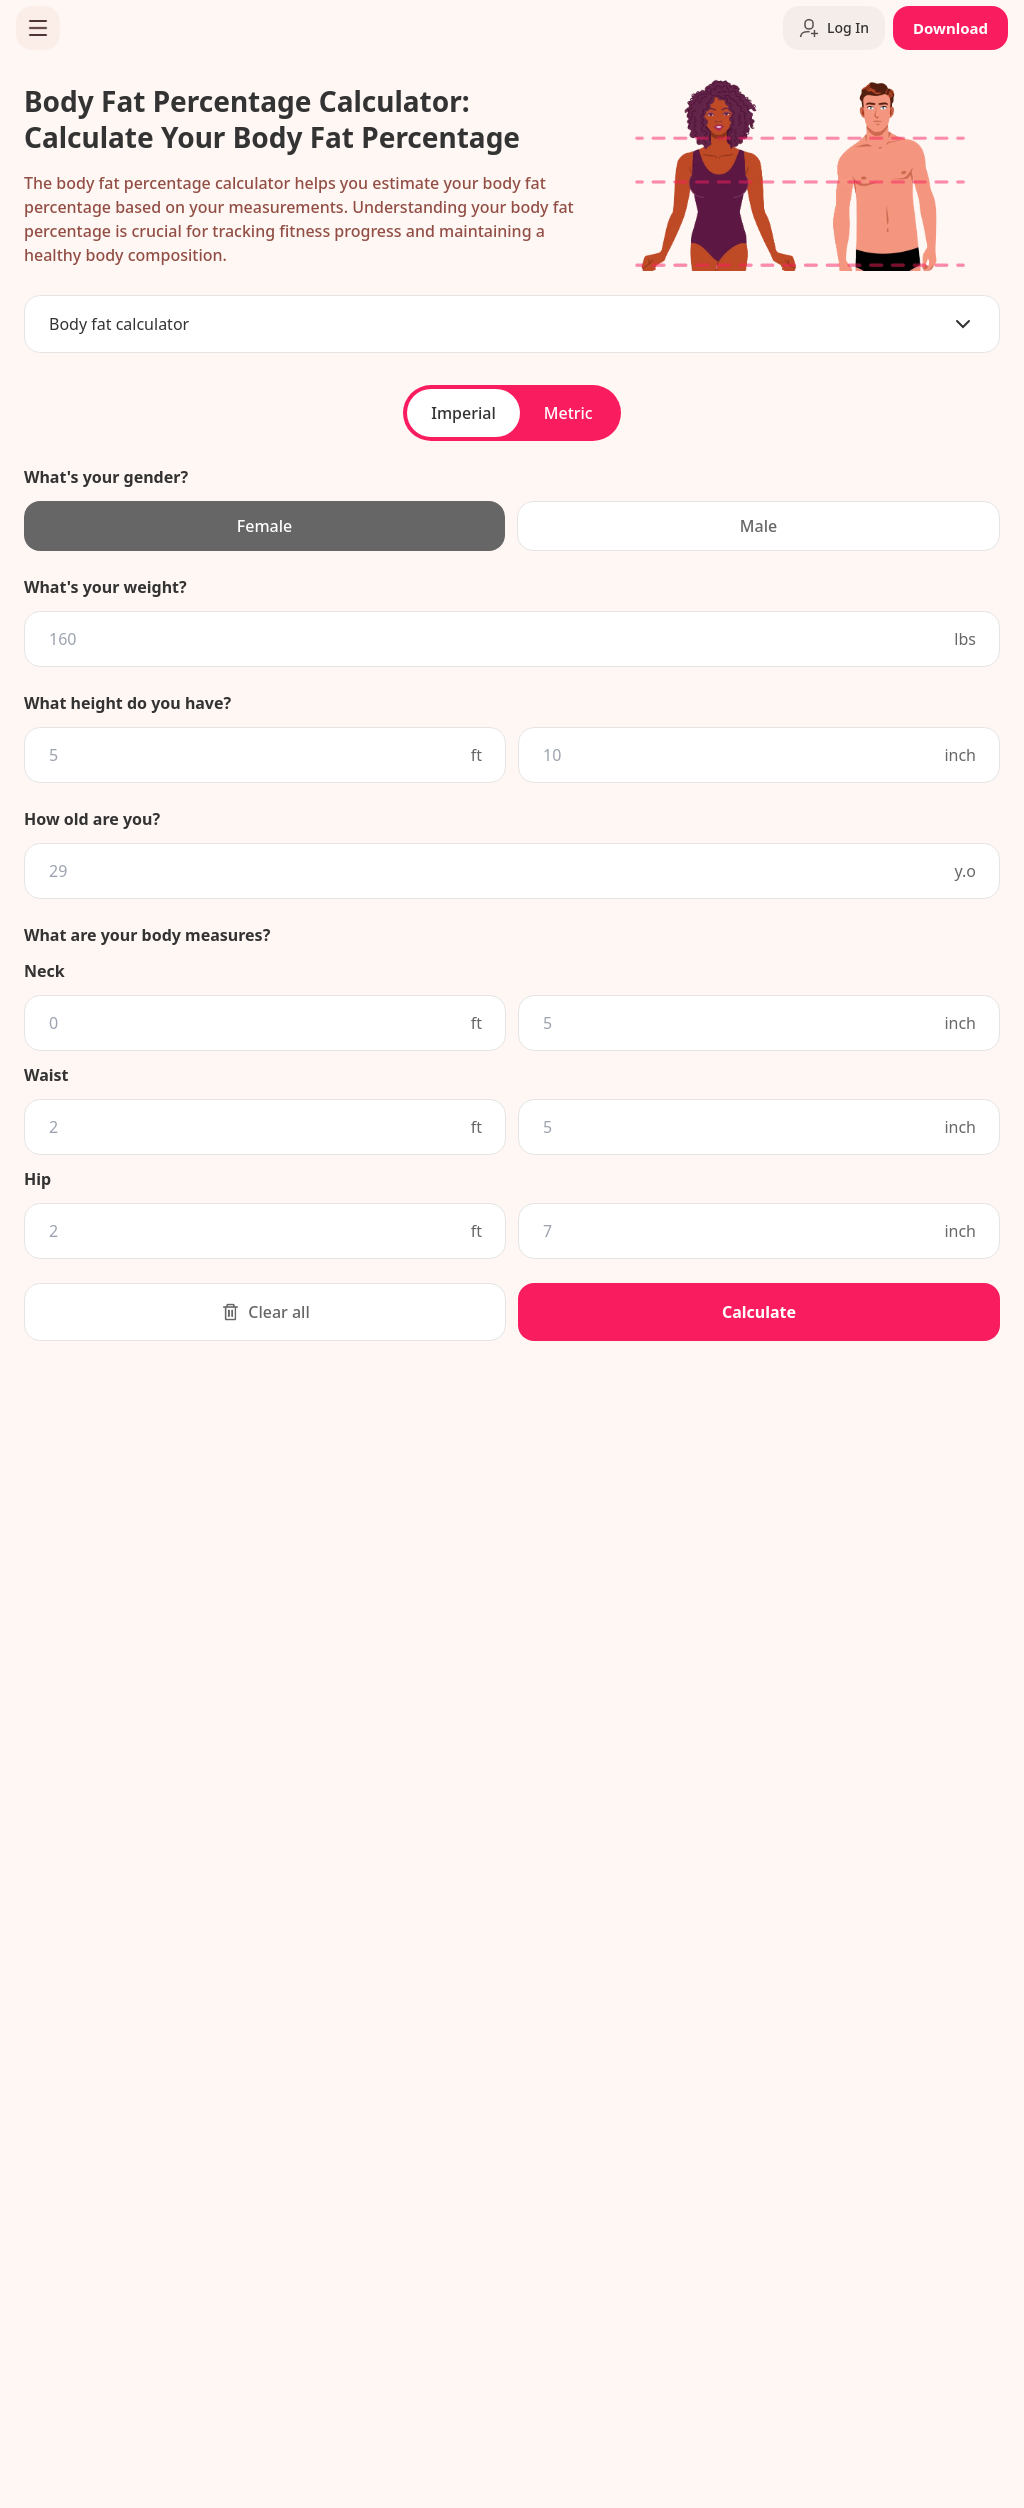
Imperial (463, 413)
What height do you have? (127, 703)
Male (758, 526)
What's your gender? (106, 477)
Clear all (265, 1312)
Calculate (759, 1312)
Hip (37, 1179)
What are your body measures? (147, 935)
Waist (46, 1075)
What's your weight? (105, 587)
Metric (568, 413)
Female (264, 526)
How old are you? (92, 819)
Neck (44, 971)
